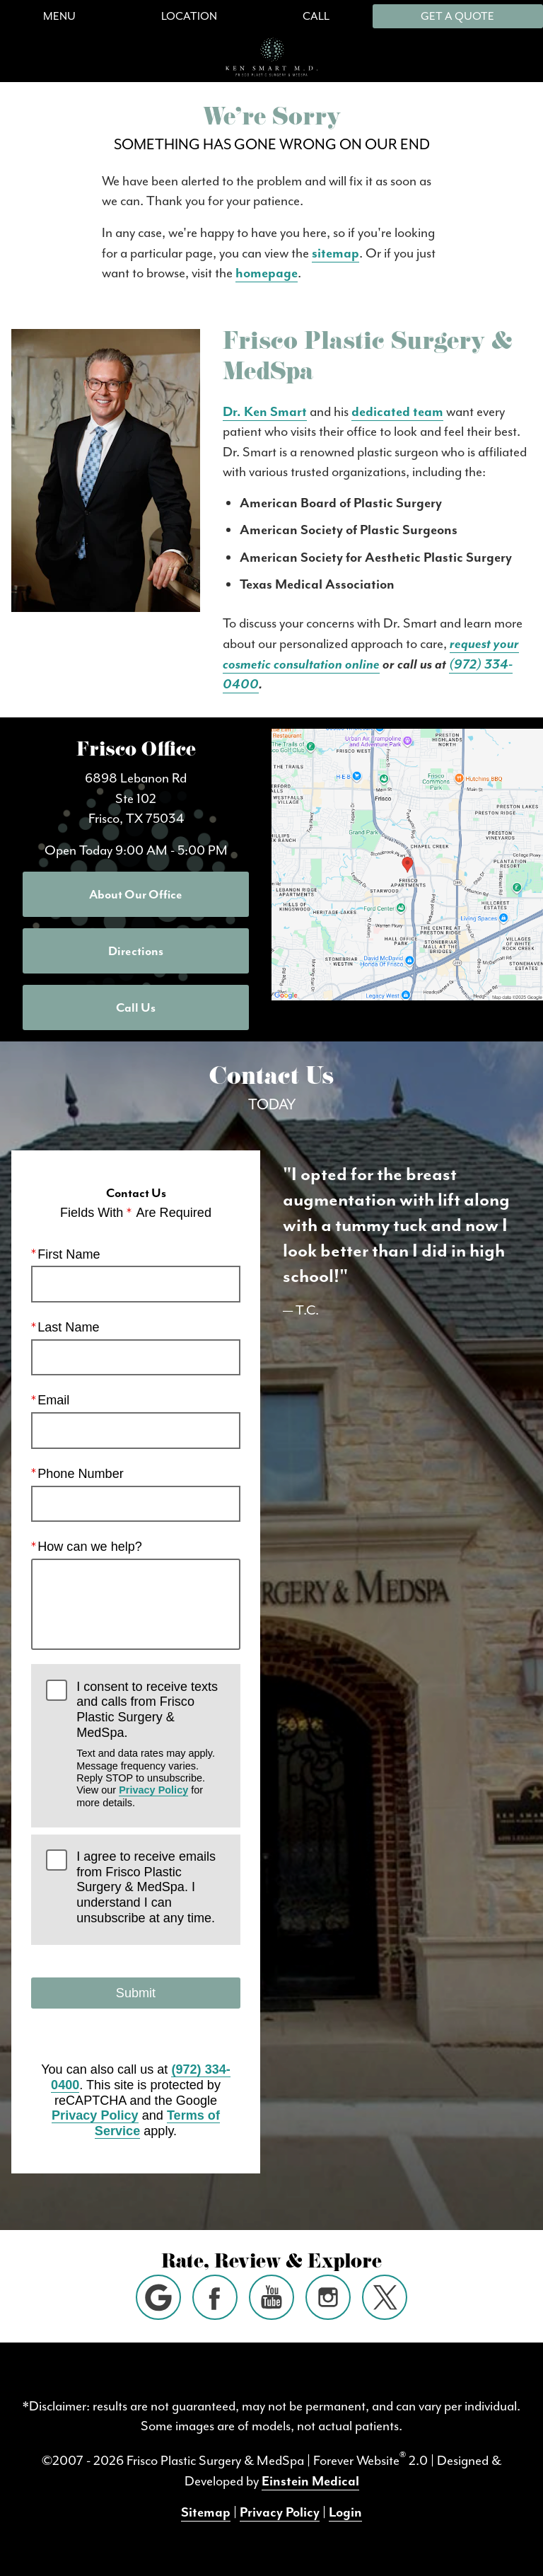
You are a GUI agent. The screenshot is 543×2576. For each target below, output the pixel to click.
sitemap (335, 253)
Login (345, 2512)
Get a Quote (457, 16)
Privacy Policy (153, 1790)
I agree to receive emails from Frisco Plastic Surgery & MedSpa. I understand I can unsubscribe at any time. (146, 1887)
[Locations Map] (407, 863)
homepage (266, 273)
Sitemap (205, 2512)
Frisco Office (136, 752)
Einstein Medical (310, 2481)
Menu (59, 16)
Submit (136, 1993)
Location (189, 16)
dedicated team (397, 411)
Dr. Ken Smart (265, 411)
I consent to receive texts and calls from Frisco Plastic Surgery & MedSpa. (151, 1745)
